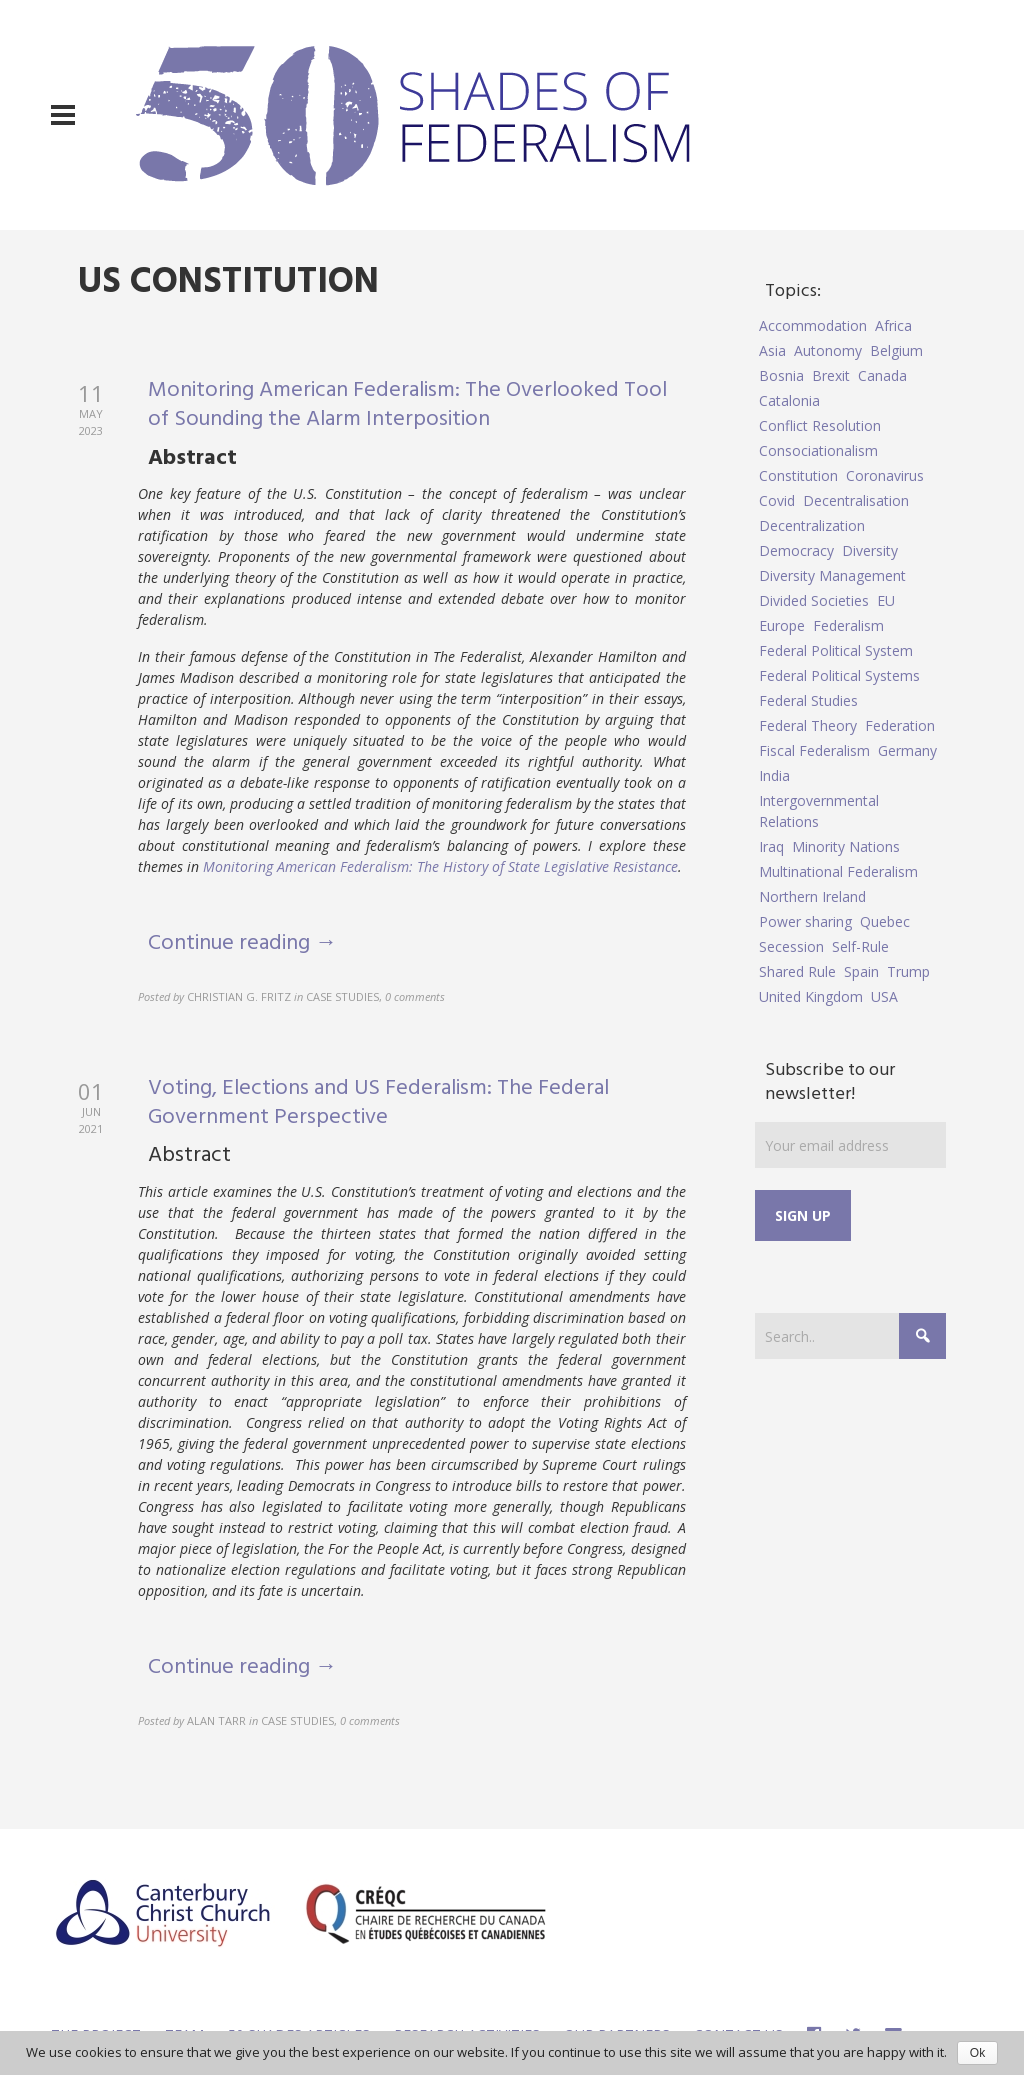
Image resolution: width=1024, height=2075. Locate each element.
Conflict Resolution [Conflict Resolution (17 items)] (820, 425)
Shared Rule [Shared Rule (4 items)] (797, 971)
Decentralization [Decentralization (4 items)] (812, 525)
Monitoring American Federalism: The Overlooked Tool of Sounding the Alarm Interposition (407, 405)
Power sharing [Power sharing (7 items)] (805, 921)
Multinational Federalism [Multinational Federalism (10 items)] (838, 871)
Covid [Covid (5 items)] (777, 500)
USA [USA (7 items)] (884, 996)
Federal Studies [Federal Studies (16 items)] (808, 700)
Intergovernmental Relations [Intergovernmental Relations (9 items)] (819, 811)
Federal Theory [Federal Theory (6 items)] (808, 725)
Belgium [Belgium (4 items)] (896, 350)
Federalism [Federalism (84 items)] (848, 625)
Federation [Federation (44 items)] (900, 725)
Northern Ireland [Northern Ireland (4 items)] (812, 896)
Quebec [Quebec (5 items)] (885, 921)
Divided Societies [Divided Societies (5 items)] (814, 600)
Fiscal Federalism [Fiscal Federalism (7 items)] (814, 750)
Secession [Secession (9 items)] (791, 946)
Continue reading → (242, 943)
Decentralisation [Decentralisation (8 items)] (856, 500)
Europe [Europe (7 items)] (782, 625)
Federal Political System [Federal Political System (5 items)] (836, 650)
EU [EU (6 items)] (886, 600)
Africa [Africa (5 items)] (893, 325)
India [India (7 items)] (774, 775)
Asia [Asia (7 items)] (772, 350)
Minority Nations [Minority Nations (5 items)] (846, 846)
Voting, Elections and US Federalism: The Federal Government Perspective (378, 1103)
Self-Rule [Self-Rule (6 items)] (860, 946)
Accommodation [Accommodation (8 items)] (813, 325)
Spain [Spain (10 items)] (861, 971)
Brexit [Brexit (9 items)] (831, 375)
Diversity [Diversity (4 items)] (870, 550)
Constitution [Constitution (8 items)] (798, 475)
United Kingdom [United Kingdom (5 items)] (811, 996)
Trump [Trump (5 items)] (908, 971)
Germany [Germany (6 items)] (907, 750)
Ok (977, 2053)
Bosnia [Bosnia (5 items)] (781, 375)
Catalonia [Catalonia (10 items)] (789, 400)
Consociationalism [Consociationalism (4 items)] (818, 450)
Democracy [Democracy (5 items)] (796, 550)
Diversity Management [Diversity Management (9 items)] (832, 575)
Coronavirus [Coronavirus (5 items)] (885, 475)
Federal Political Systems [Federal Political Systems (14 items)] (839, 675)
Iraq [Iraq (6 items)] (771, 846)
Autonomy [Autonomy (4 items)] (828, 350)
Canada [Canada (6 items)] (882, 375)
